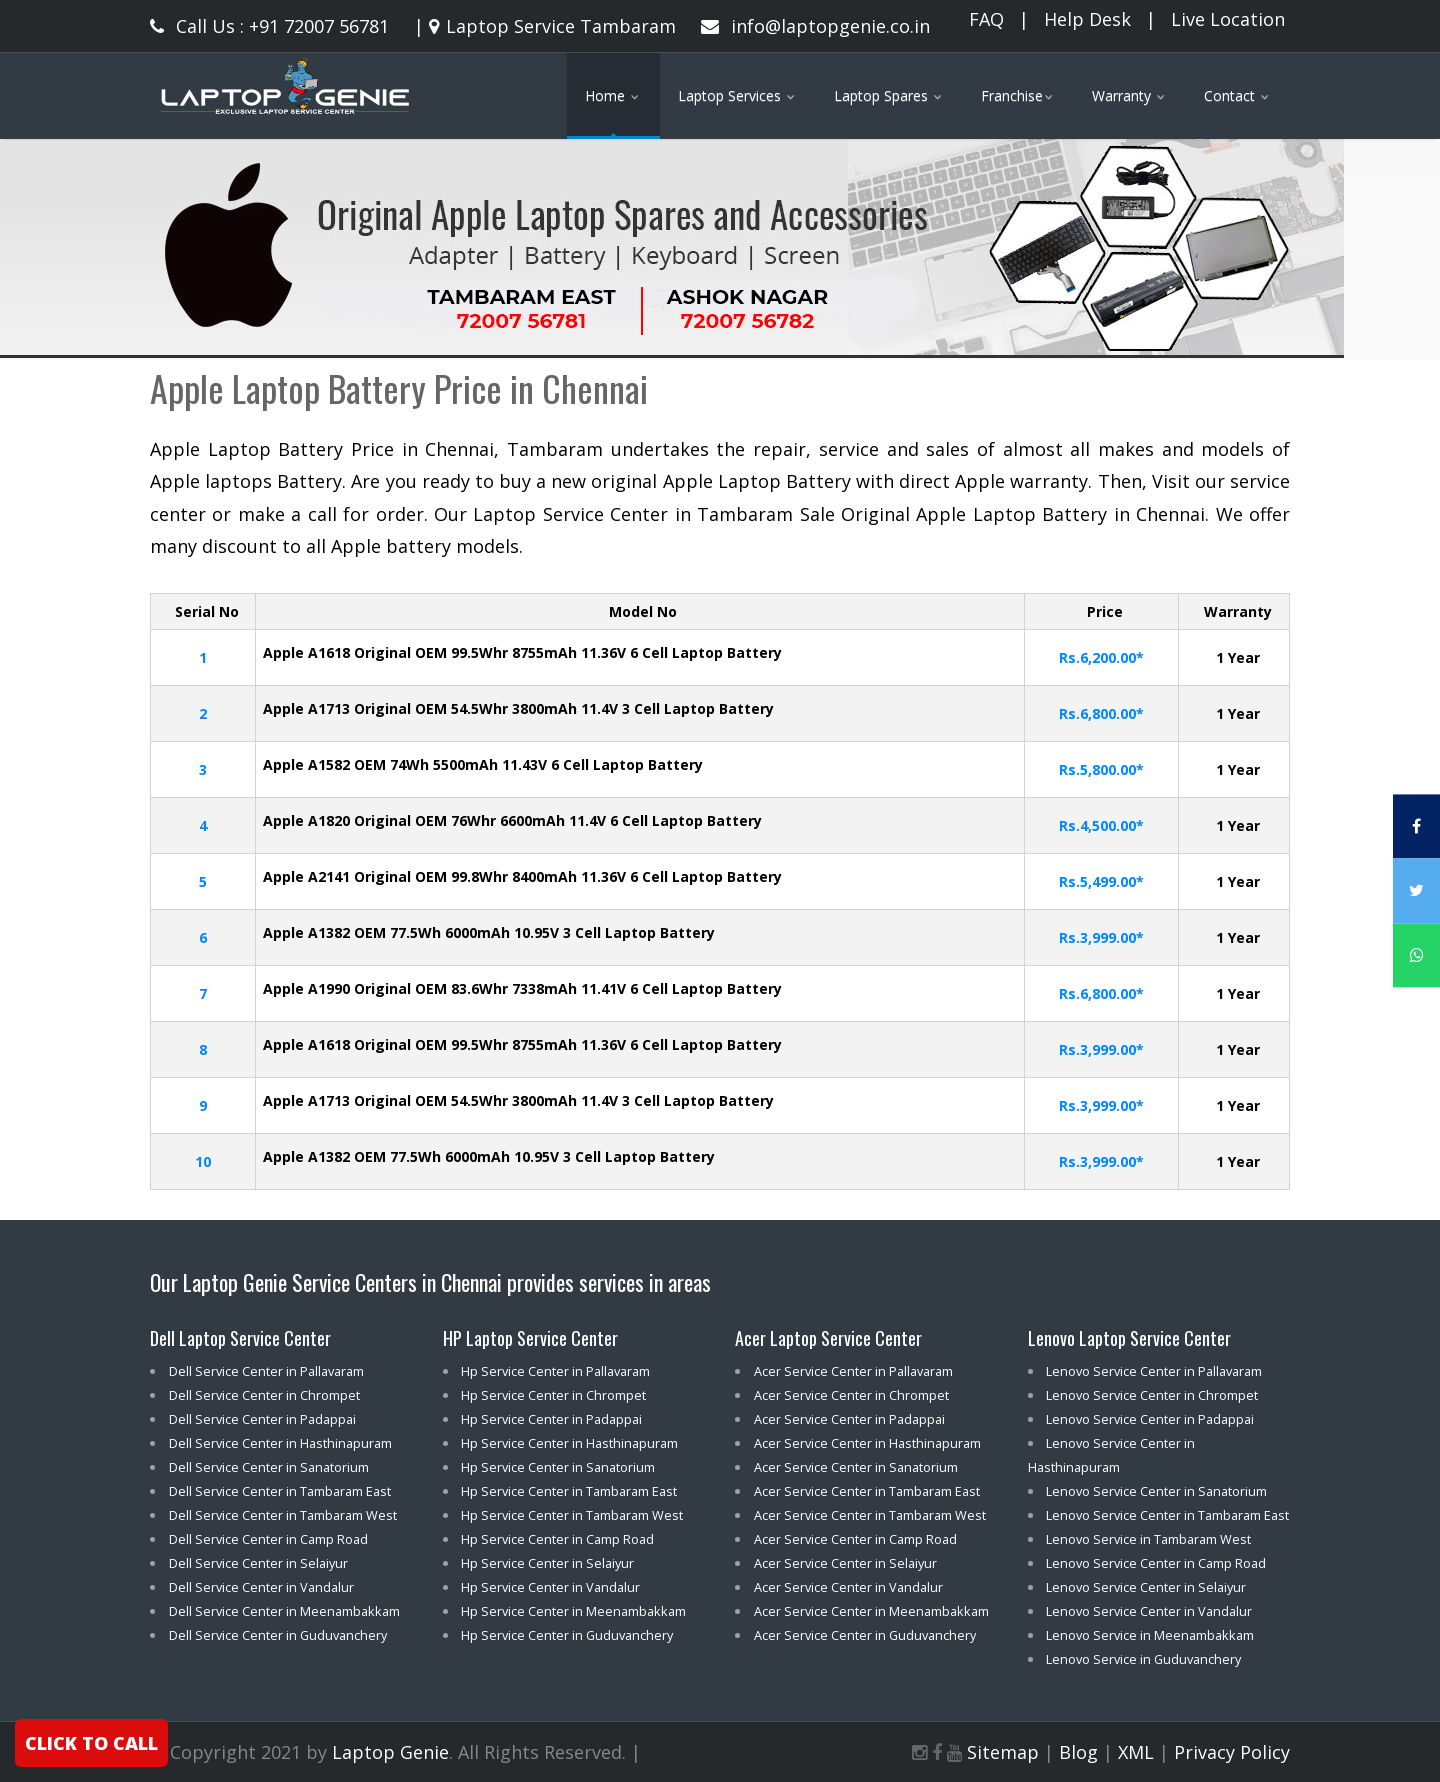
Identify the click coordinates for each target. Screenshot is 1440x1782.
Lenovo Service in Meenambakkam (1150, 1635)
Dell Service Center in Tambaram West (283, 1515)
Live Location (1228, 19)
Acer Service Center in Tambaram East (867, 1491)
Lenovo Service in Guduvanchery (1143, 1659)
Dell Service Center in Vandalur (261, 1587)
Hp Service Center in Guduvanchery (567, 1635)
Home (613, 95)
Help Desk (1087, 19)
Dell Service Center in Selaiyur (258, 1563)
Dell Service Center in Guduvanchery (278, 1635)
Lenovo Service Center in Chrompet (1152, 1395)
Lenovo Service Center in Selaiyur (1146, 1587)
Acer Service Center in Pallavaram (853, 1371)
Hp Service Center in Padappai (551, 1419)
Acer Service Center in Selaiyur (845, 1563)
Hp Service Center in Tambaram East (569, 1491)
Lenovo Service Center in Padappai (1150, 1419)
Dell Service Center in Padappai (262, 1419)
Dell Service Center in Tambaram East (280, 1491)
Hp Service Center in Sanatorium (558, 1467)
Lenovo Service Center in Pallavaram (1154, 1371)
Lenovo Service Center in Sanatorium (1156, 1491)
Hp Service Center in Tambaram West (572, 1515)
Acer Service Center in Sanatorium (856, 1467)
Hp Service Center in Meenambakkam (573, 1611)
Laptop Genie (390, 1752)
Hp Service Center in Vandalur (550, 1587)
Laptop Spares (889, 95)
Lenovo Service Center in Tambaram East (1167, 1515)
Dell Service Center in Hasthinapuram (280, 1443)
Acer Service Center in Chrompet (851, 1395)
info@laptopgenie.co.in (815, 26)
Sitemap (1003, 1752)
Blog (1078, 1752)
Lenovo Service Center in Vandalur (1149, 1611)
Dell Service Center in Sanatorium (269, 1467)
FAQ (986, 19)
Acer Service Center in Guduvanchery (865, 1635)
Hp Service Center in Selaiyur (547, 1563)
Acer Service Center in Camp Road (855, 1539)
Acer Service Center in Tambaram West (870, 1515)
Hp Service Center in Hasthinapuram (569, 1443)
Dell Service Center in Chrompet (264, 1395)
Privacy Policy (1232, 1752)
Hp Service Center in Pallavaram (555, 1371)
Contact (1238, 95)
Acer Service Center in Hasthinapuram (867, 1443)
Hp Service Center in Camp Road (557, 1539)
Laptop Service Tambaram (550, 26)
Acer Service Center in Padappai (849, 1419)
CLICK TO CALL (91, 1743)
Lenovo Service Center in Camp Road (1156, 1563)
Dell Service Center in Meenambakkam (284, 1611)
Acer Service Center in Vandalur (848, 1587)
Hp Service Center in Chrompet (553, 1395)
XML (1136, 1752)
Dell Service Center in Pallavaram (266, 1371)
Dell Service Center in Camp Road (268, 1539)
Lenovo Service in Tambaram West (1148, 1539)
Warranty (1130, 95)
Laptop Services (738, 95)
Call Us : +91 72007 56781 (269, 26)
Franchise (1018, 95)
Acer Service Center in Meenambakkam (871, 1611)
